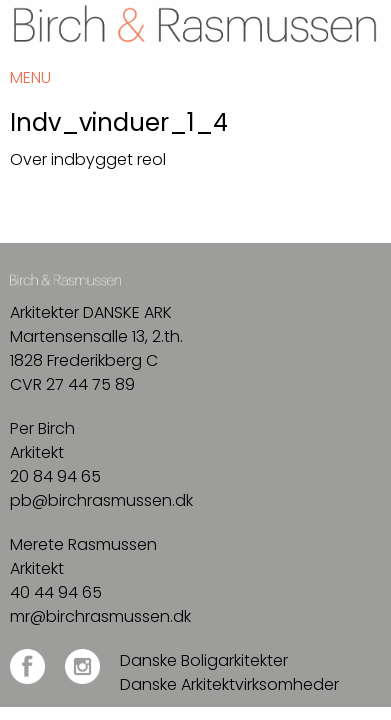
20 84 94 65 (55, 476)
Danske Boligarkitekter (204, 660)
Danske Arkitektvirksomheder (229, 684)
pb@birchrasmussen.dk (101, 500)
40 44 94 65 (56, 592)
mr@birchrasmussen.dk (100, 616)
